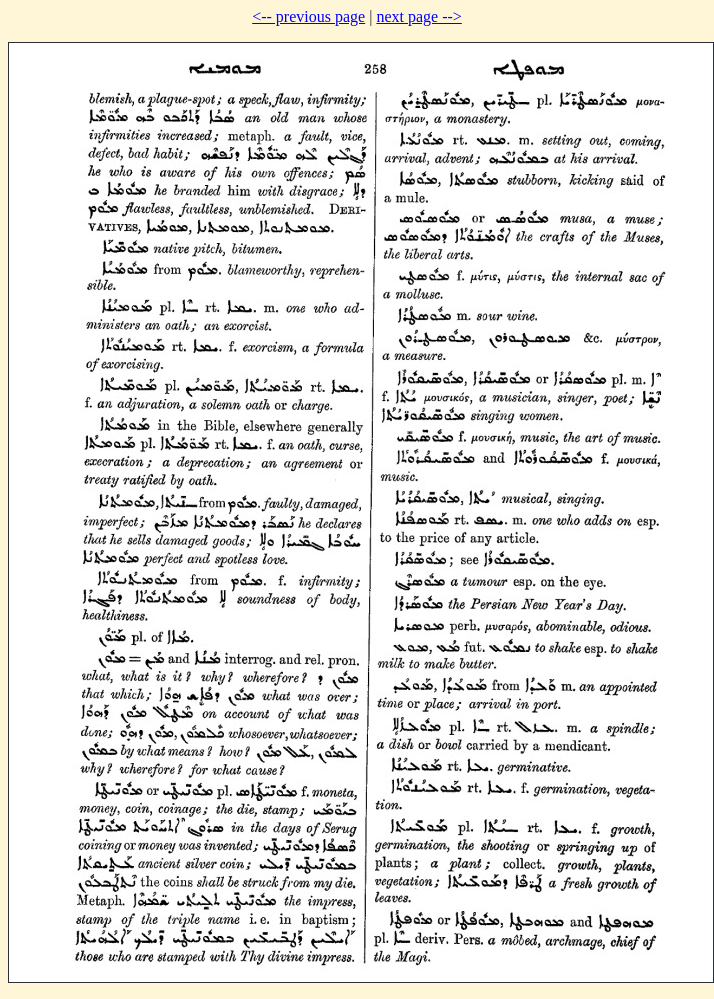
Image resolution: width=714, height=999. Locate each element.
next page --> (418, 16)
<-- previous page (308, 16)
